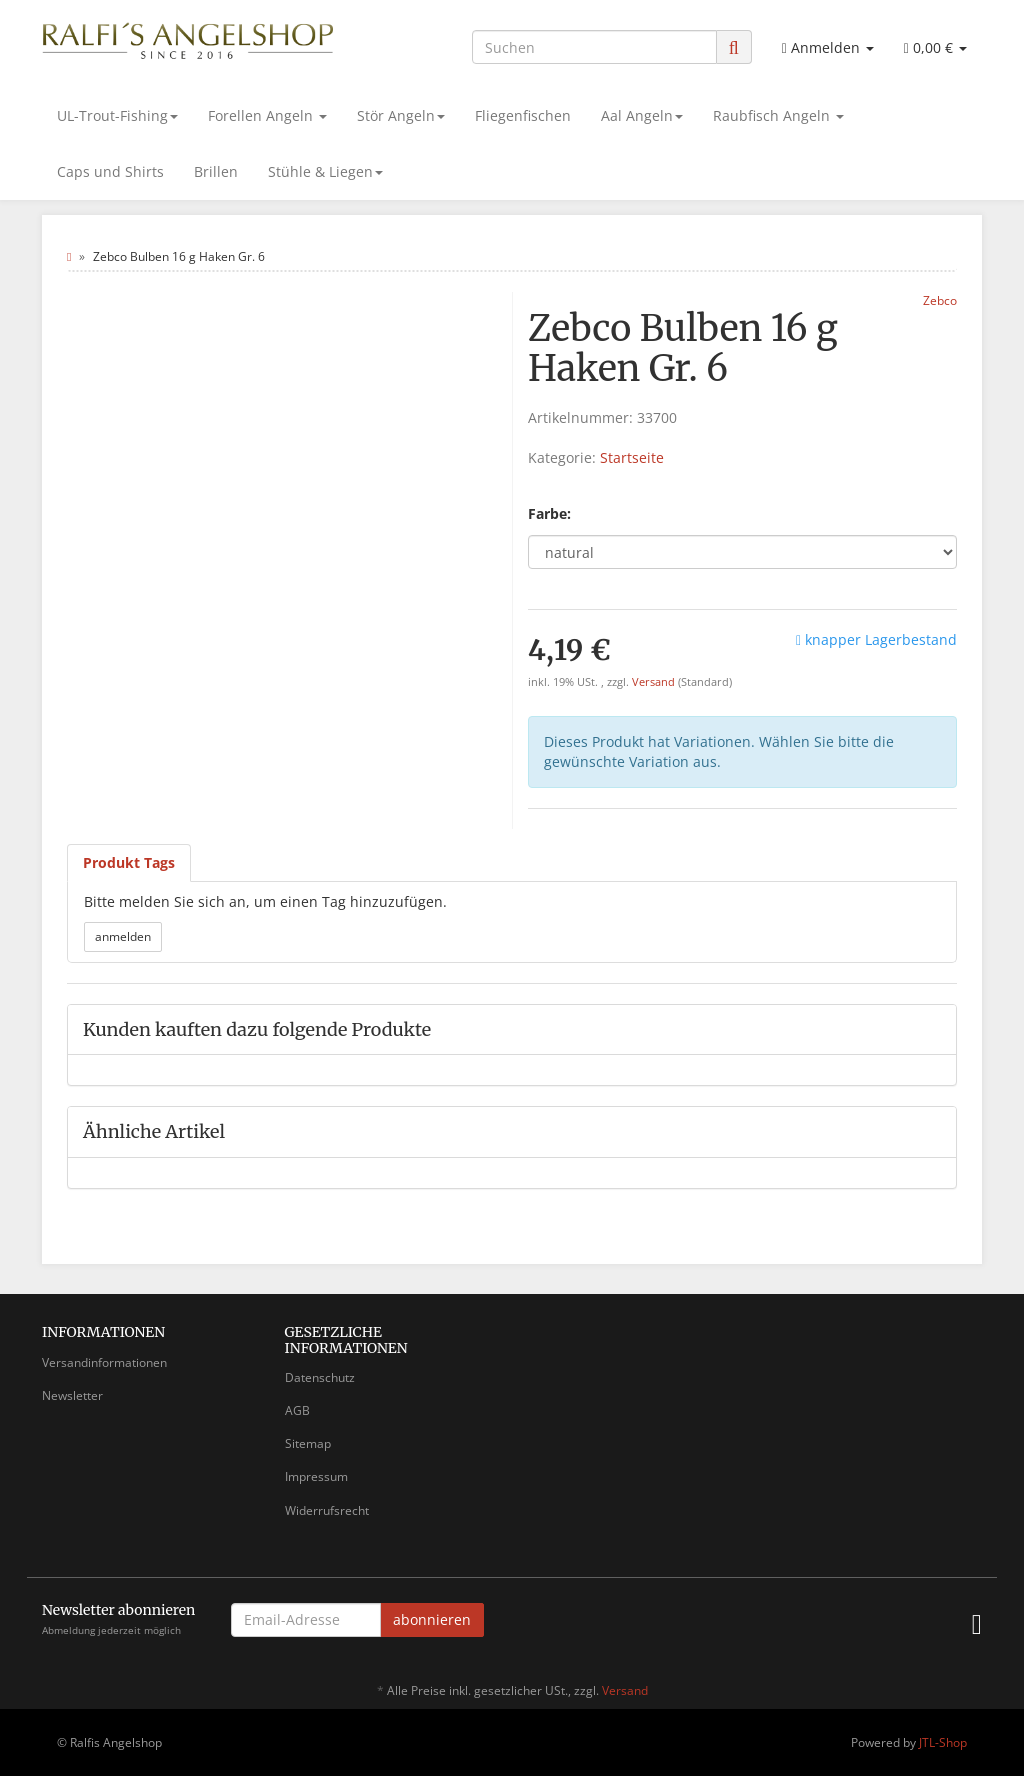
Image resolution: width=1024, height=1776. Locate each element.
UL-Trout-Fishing (117, 115)
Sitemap (308, 1443)
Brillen (216, 171)
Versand (655, 682)
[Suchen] (594, 47)
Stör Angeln (401, 115)
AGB (297, 1410)
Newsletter (72, 1395)
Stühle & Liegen (325, 171)
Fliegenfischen (523, 115)
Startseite (632, 457)
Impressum (316, 1476)
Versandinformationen (104, 1362)
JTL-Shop (943, 1742)
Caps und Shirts (110, 171)
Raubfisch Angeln (778, 115)
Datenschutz (320, 1377)
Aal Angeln (642, 115)
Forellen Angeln (267, 115)
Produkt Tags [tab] (129, 862)
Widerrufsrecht (327, 1510)
